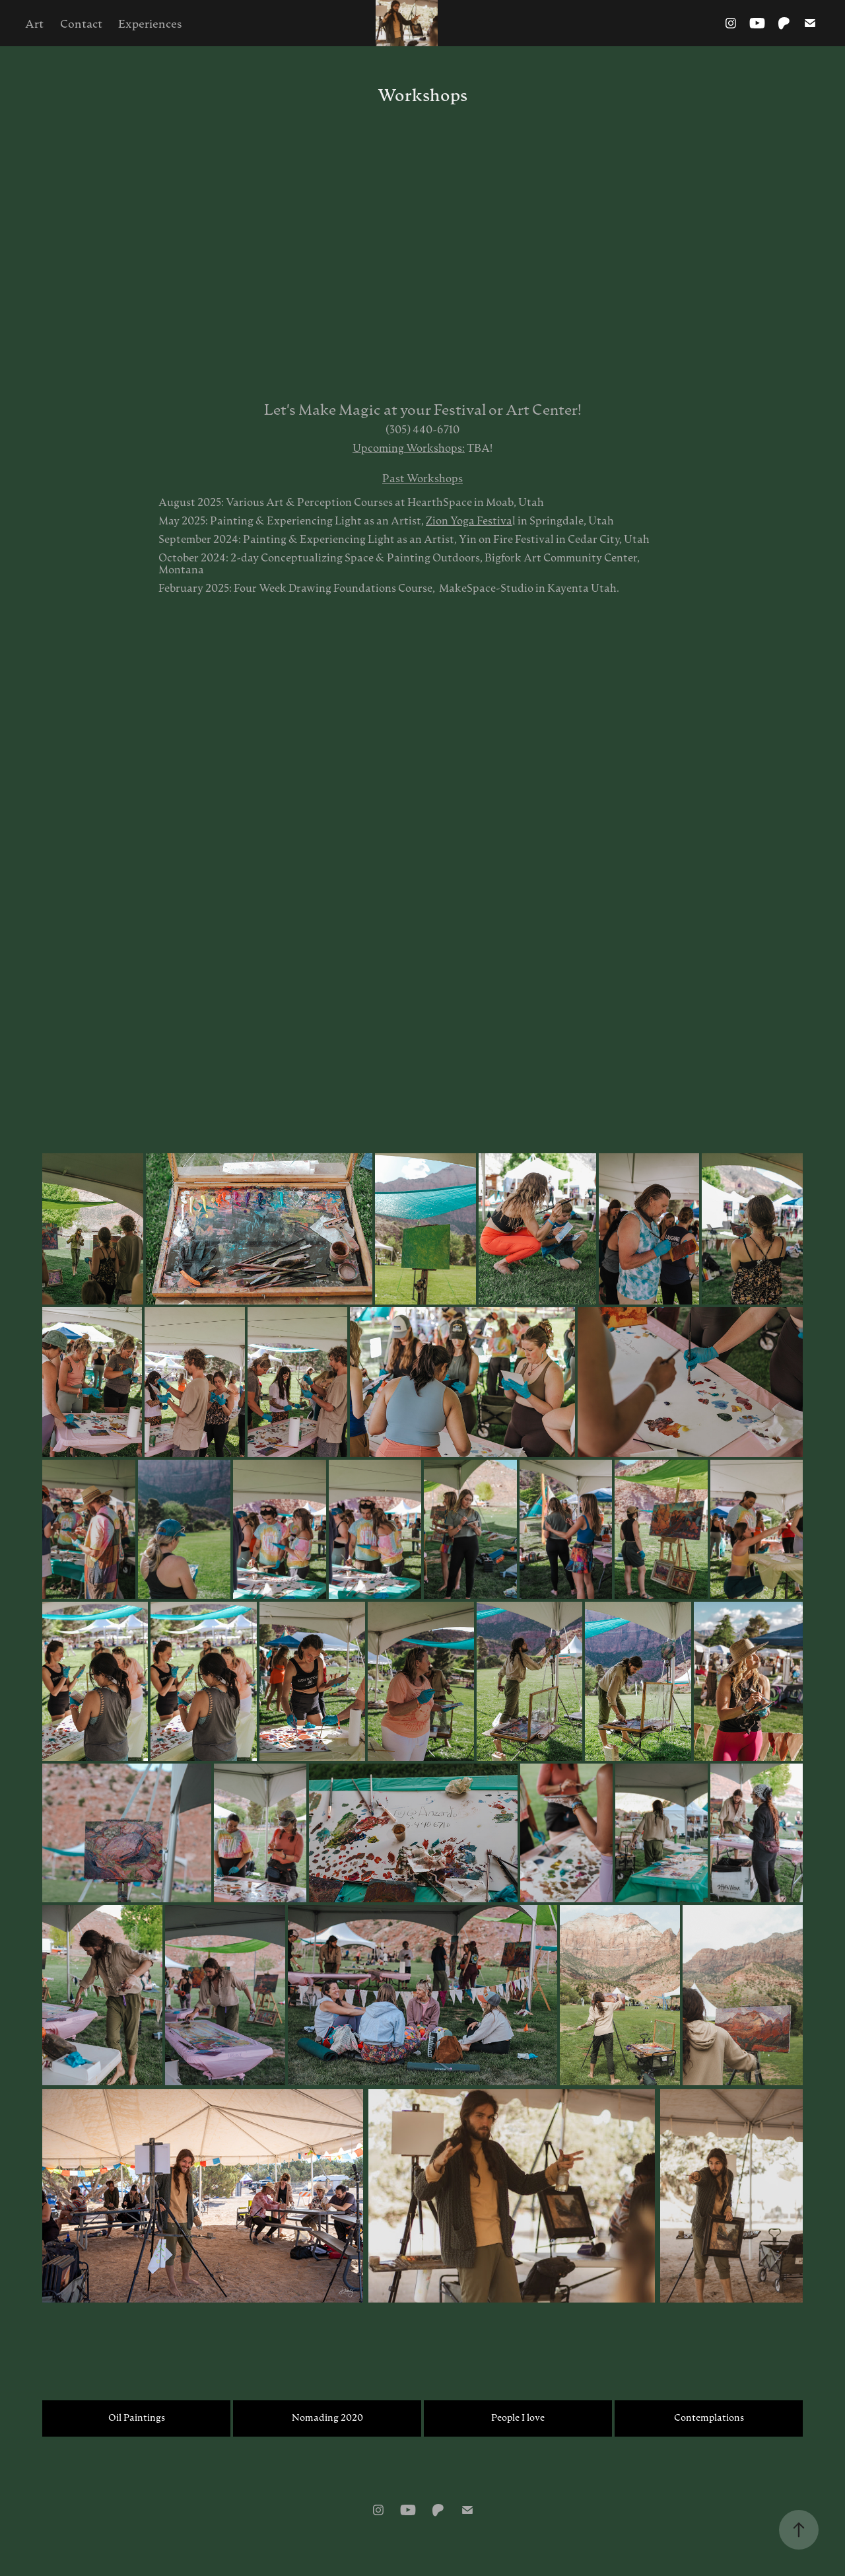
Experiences (150, 23)
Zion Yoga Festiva (469, 520)
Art (34, 23)
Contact (81, 23)
